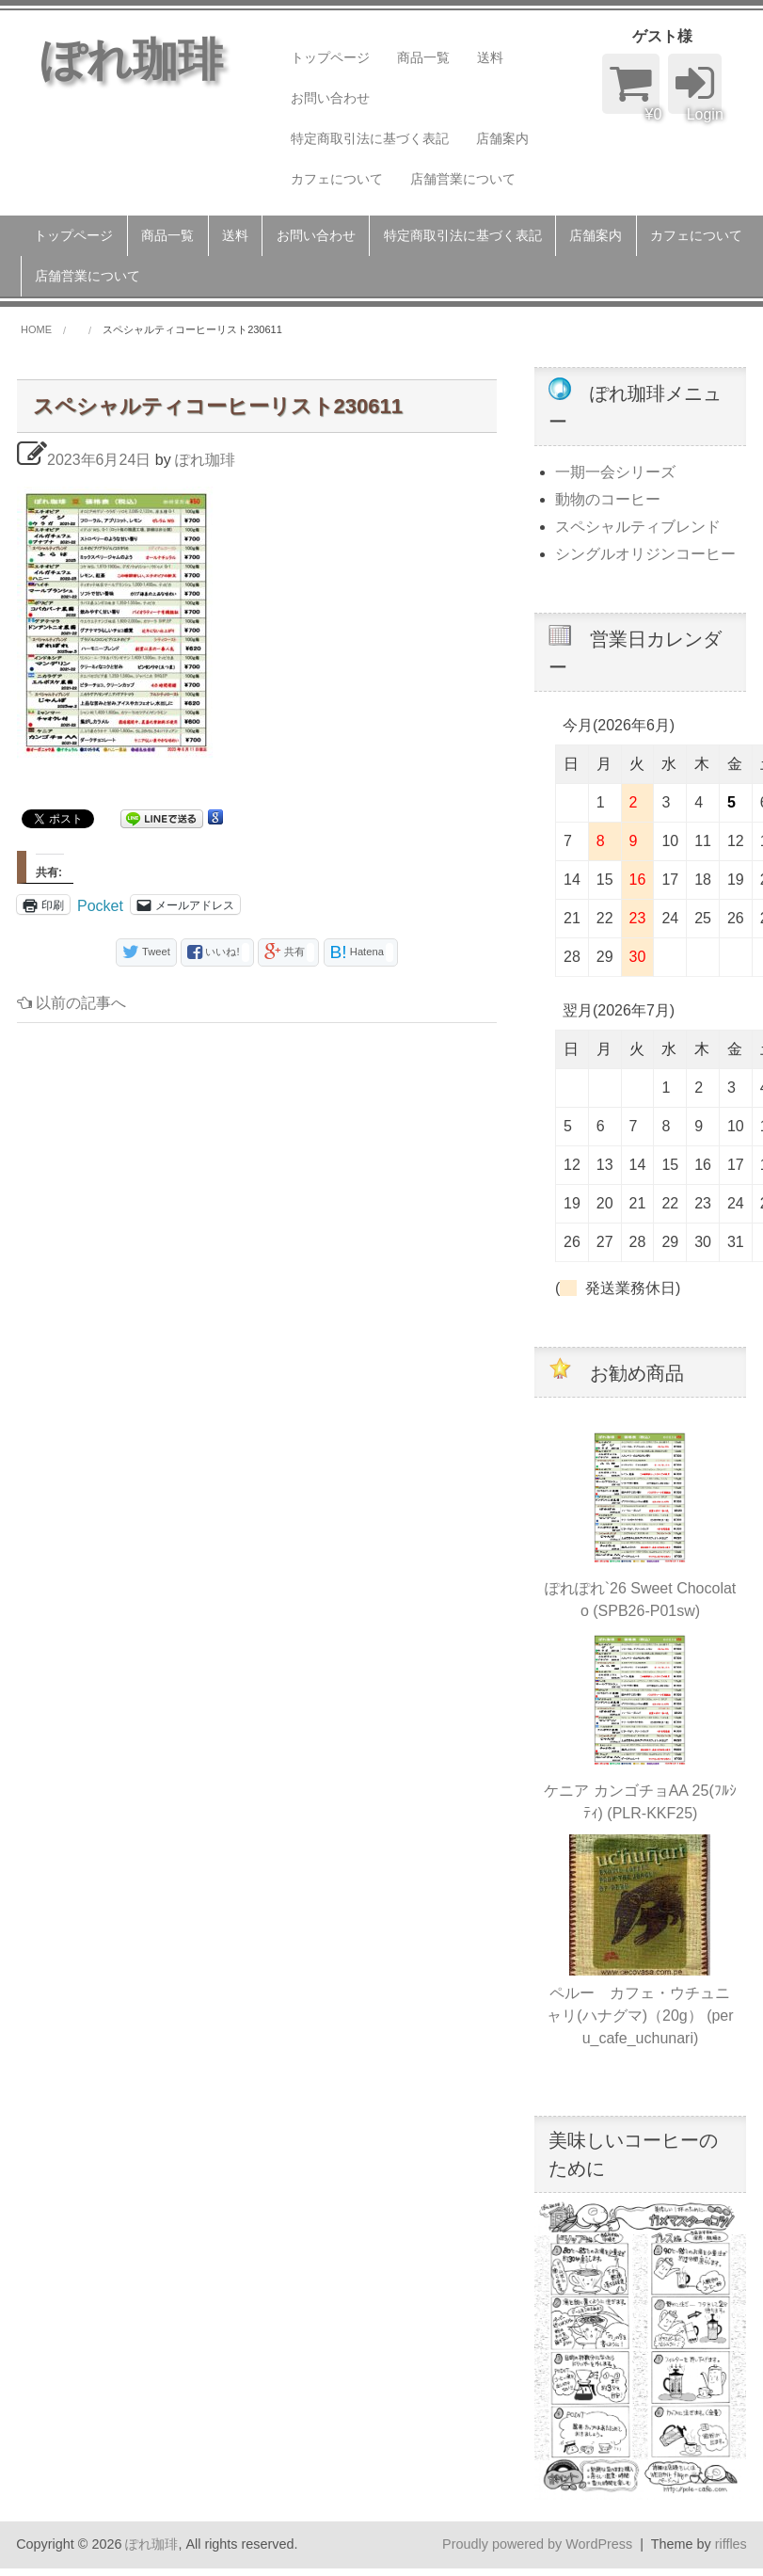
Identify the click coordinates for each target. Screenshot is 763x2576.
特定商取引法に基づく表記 (370, 138)
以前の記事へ (71, 1003)
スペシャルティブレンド (638, 527)
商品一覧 (423, 57)
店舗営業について (463, 178)
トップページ (330, 57)
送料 (490, 57)
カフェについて (337, 178)
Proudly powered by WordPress (537, 2544)
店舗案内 (502, 138)
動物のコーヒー (607, 499)
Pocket (100, 906)
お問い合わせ (330, 97)
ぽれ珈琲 (205, 460)
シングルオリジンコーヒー (645, 554)
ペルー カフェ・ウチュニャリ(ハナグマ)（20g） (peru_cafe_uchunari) (640, 2015)
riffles (731, 2544)
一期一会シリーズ (615, 472)
